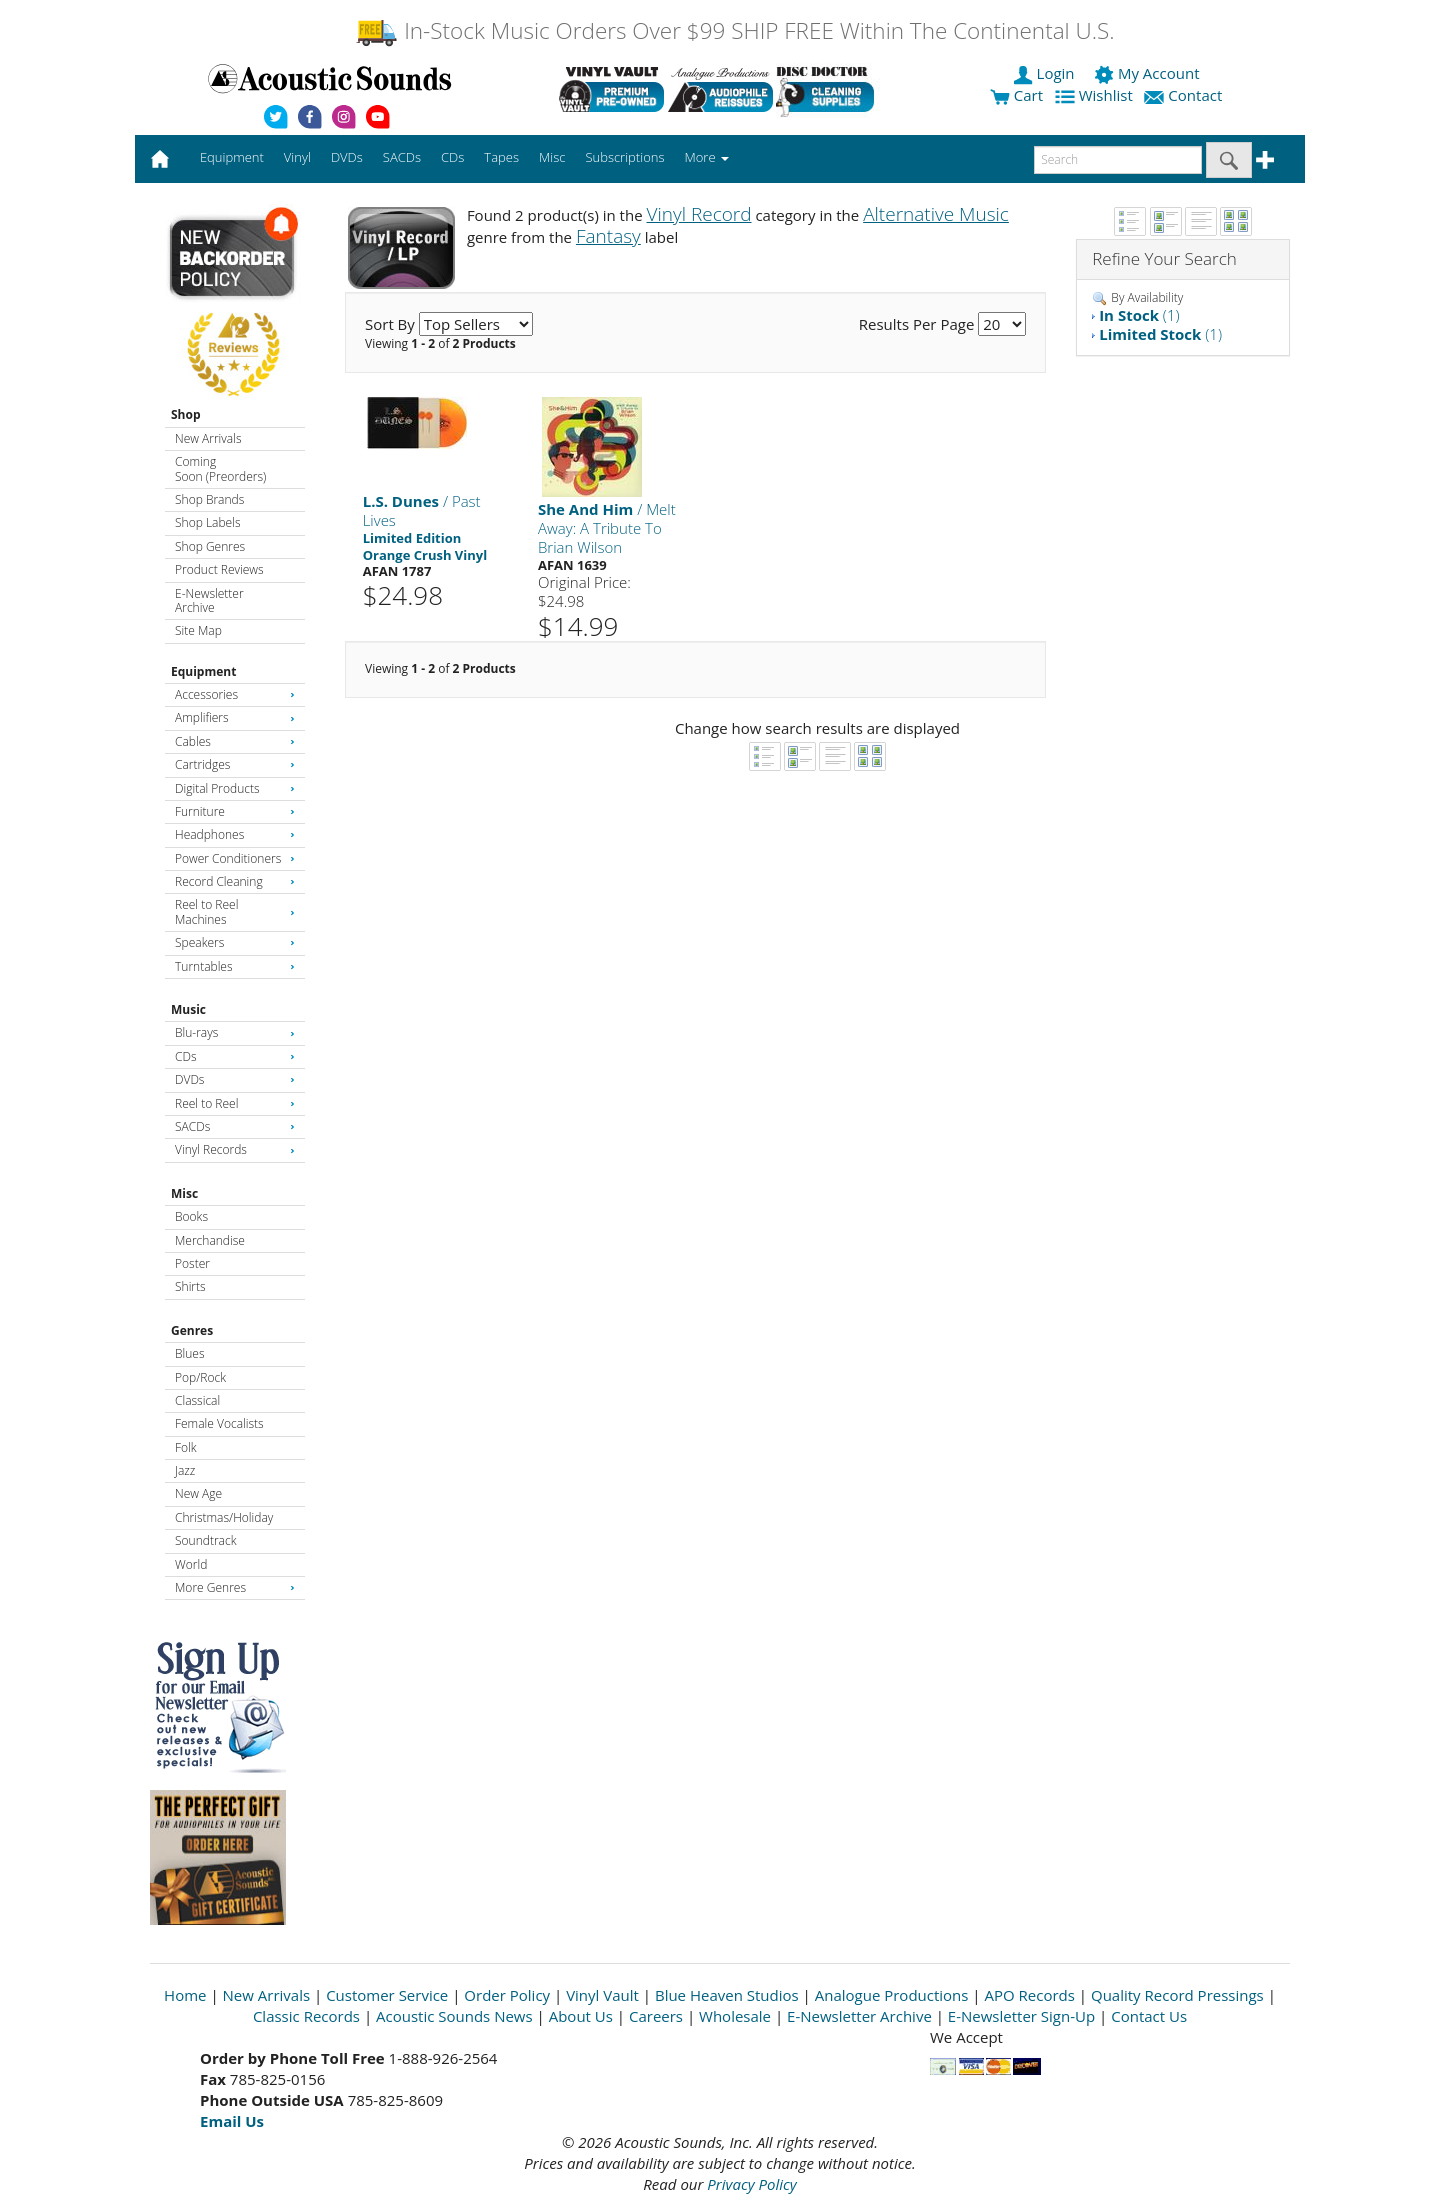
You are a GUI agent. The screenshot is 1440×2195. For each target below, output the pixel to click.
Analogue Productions (892, 1995)
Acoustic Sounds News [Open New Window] (454, 2016)
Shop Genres (210, 546)
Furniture (235, 811)
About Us (581, 2016)
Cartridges (235, 764)
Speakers (235, 942)
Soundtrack (205, 1540)
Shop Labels (207, 522)
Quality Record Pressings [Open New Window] (1177, 1995)
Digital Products (235, 788)
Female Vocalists (219, 1423)
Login (1046, 73)
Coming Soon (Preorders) (220, 468)
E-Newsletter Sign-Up (1021, 2016)
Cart (1016, 95)
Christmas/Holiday (224, 1517)
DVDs (235, 1079)
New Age (198, 1493)
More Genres (235, 1587)
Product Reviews (219, 569)
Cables (235, 741)
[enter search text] (1118, 160)
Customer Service (387, 1995)
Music (188, 1009)
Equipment (203, 671)
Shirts (190, 1286)
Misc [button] (552, 157)
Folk (186, 1447)
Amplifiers (235, 717)
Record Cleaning (235, 881)
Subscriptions (624, 157)
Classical (197, 1400)
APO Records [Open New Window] (1030, 1995)
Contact (1185, 95)
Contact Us (1149, 2016)
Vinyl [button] (297, 157)
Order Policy (507, 1995)
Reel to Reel (235, 1103)
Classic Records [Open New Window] (306, 2016)
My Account (1148, 73)
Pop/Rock (200, 1377)
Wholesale (735, 2016)
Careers (656, 2016)
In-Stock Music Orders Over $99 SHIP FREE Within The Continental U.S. (734, 30)
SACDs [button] (402, 157)
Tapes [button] (501, 157)
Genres (192, 1330)
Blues (190, 1353)
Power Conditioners (235, 858)
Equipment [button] (232, 157)
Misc (184, 1193)
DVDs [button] (347, 157)
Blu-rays (235, 1032)
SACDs (235, 1126)
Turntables (235, 966)
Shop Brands (209, 499)
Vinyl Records (235, 1149)
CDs (235, 1056)
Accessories (235, 694)
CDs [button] (452, 157)
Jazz (185, 1470)
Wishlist (1096, 95)
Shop (186, 414)
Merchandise (210, 1240)
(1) (1139, 315)
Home (185, 1995)
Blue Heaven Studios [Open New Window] (727, 1995)
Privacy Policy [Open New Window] (751, 2184)
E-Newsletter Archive (209, 600)
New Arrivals (208, 438)
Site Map (198, 630)
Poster (192, 1263)
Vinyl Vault (602, 1995)
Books (191, 1216)
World (191, 1564)
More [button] (707, 157)
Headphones (235, 834)
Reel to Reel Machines (235, 911)
